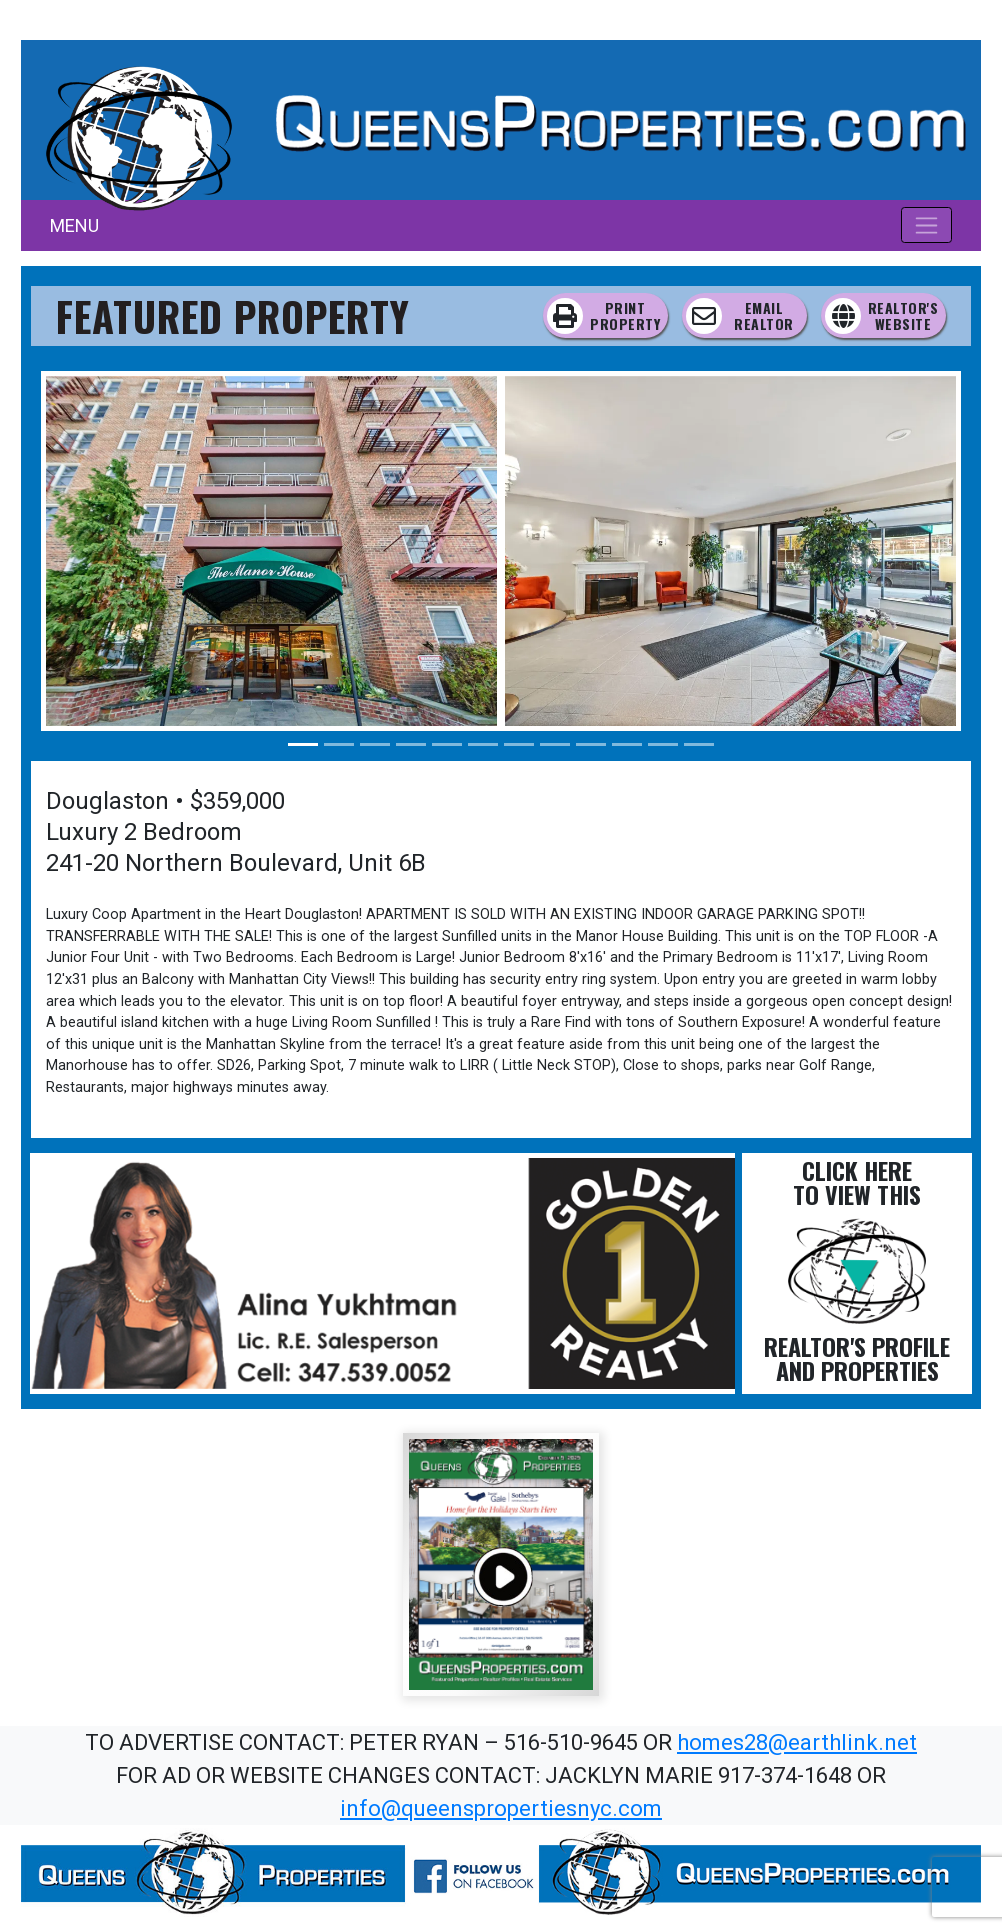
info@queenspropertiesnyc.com (501, 1808)
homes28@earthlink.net (797, 1742)
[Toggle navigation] (926, 225)
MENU (74, 225)
